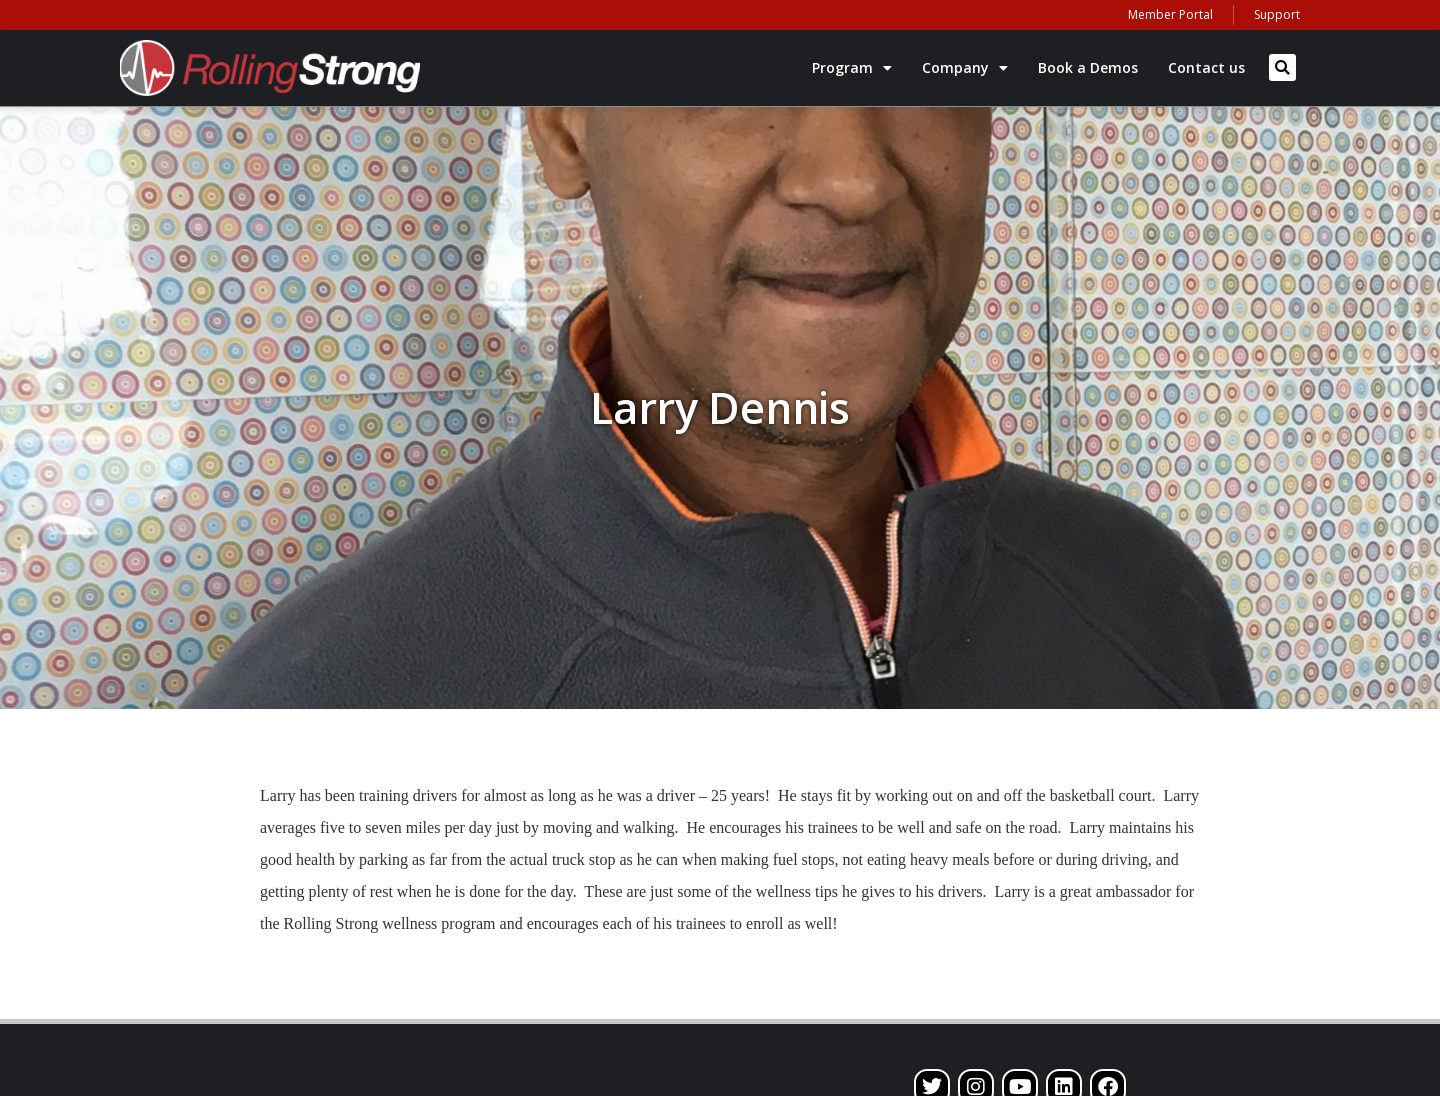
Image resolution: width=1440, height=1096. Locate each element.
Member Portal (1170, 14)
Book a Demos (1088, 67)
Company (965, 68)
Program (852, 68)
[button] (1282, 67)
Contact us (1206, 67)
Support (1277, 14)
